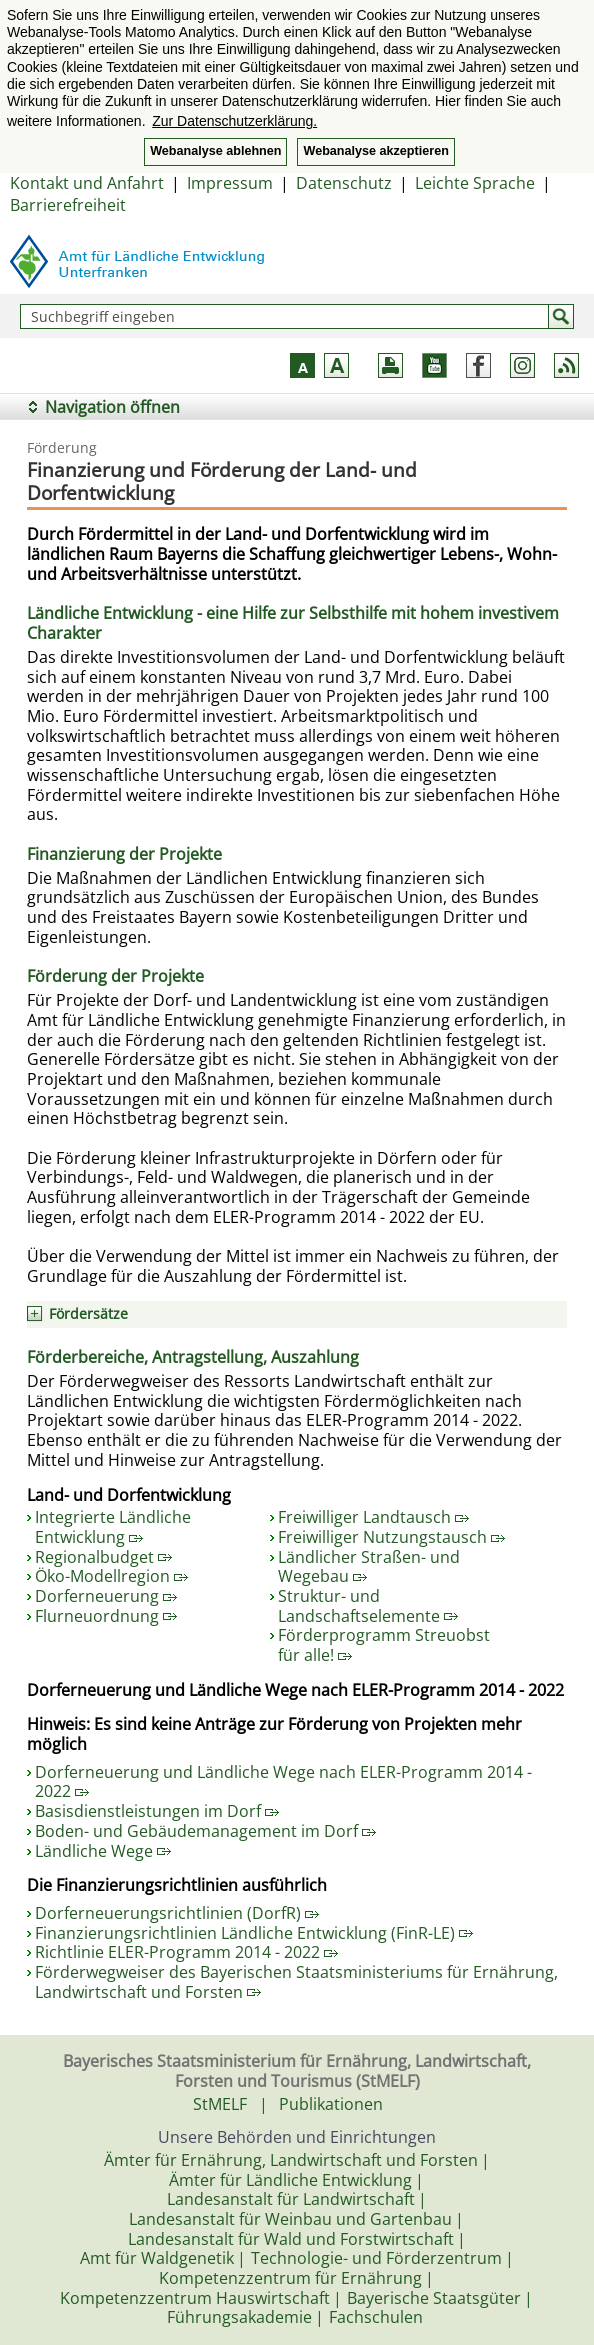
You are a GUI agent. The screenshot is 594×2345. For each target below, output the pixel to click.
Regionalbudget (103, 1557)
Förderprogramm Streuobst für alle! (384, 1645)
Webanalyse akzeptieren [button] (375, 151)
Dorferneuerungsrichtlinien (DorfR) (177, 1913)
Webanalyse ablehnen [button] (215, 151)
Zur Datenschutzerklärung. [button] (234, 121)
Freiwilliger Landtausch (373, 1517)
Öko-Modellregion (111, 1576)
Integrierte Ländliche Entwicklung (113, 1527)
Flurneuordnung (106, 1616)
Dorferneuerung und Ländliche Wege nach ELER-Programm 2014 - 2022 (283, 1782)
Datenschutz (344, 183)
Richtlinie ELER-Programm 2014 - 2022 (186, 1952)
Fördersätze (88, 1313)
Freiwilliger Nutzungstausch (391, 1537)
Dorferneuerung (106, 1596)
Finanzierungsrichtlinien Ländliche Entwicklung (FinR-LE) (254, 1933)
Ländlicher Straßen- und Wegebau (369, 1567)
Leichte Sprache (475, 183)
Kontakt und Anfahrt (87, 183)
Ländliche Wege (103, 1851)
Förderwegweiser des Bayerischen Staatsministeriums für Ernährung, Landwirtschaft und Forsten (296, 1982)
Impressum (230, 183)
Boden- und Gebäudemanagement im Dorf (205, 1831)
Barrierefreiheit (68, 205)
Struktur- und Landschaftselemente (368, 1606)
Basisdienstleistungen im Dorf (157, 1811)
